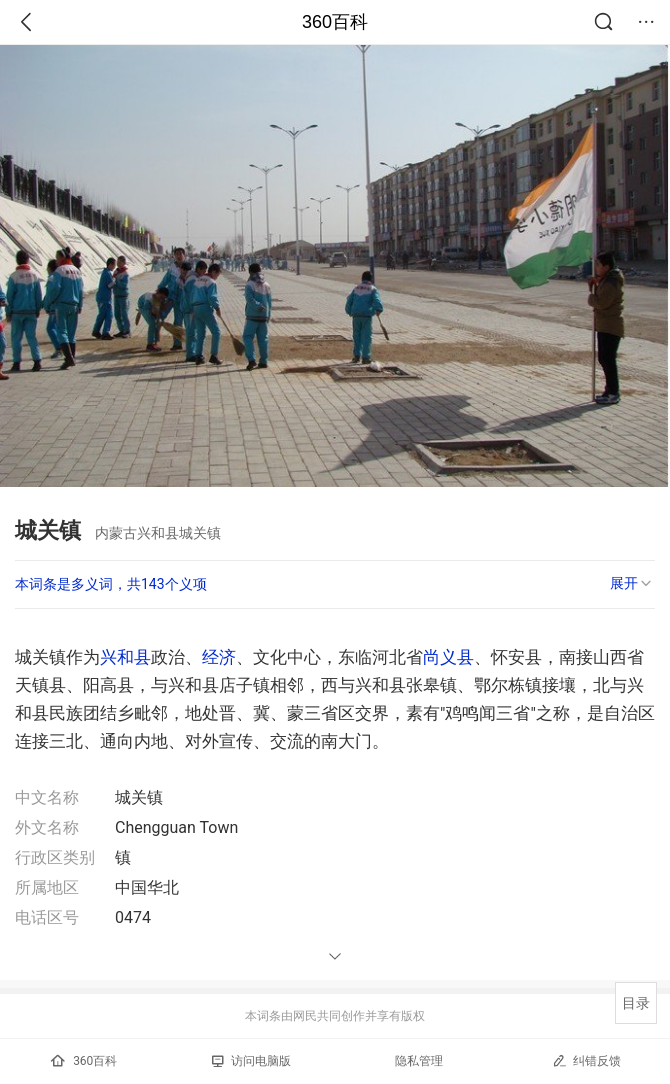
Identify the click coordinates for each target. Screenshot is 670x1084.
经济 (219, 657)
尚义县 (448, 657)
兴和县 (125, 657)
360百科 (335, 22)
